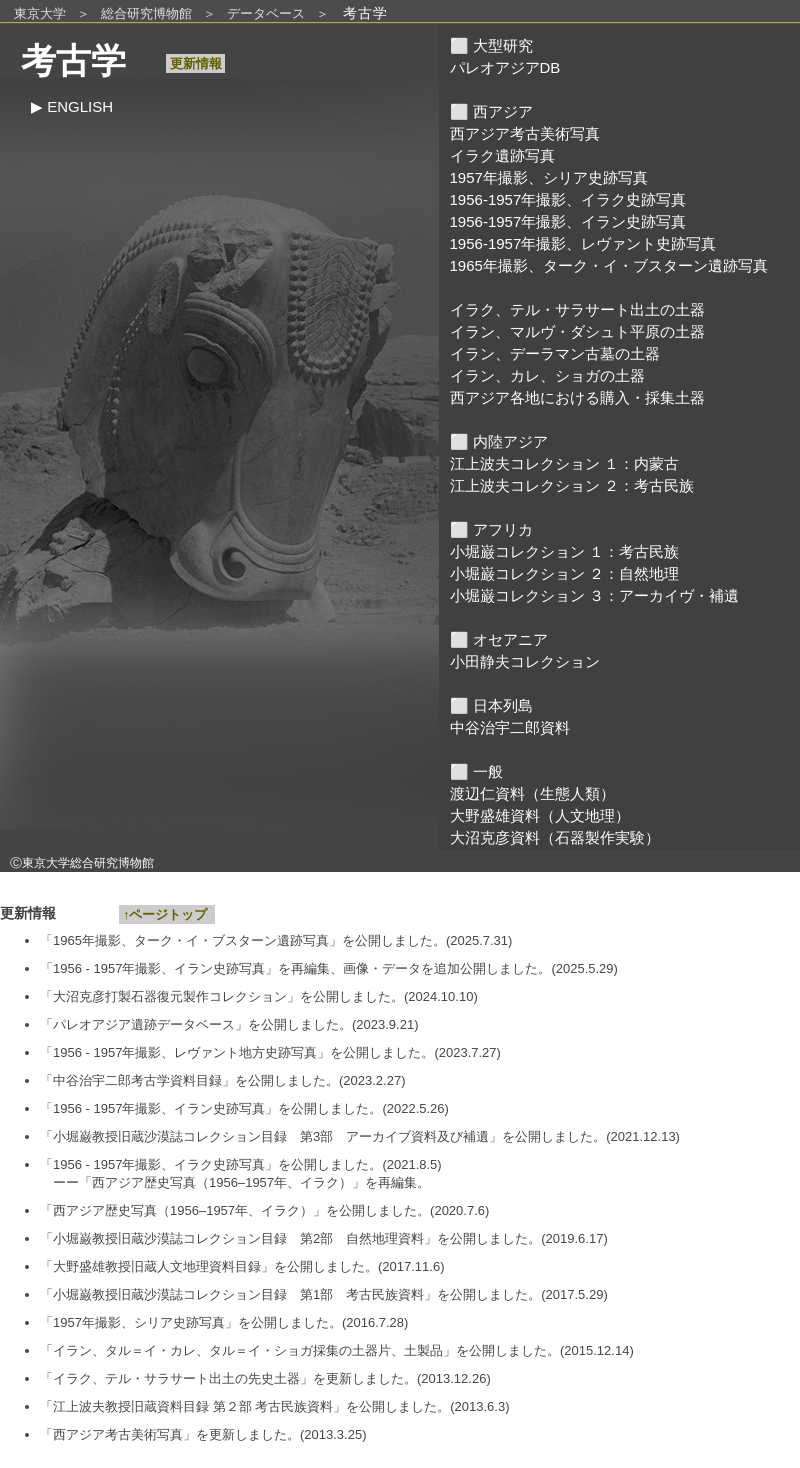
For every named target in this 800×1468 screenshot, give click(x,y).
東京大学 (40, 13)
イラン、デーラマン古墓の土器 (555, 353)
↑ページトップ (166, 914)
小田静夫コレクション (525, 661)
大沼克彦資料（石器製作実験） (555, 837)
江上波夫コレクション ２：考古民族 (572, 485)
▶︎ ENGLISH (72, 106)
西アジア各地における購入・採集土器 (577, 397)
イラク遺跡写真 (502, 155)
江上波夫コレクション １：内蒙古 (564, 463)
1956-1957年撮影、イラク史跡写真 (568, 199)
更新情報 (195, 63)
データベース (266, 13)
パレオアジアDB (505, 67)
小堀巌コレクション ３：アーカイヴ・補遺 (594, 595)
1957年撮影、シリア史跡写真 (549, 177)
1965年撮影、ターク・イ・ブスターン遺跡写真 (609, 265)
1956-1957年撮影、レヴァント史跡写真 (583, 243)
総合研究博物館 (146, 13)
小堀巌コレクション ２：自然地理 (564, 573)
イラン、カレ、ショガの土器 (547, 375)
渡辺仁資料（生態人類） (532, 793)
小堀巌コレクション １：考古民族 (564, 551)
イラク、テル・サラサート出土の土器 (577, 309)
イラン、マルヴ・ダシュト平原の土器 (577, 331)
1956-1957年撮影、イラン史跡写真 (568, 221)
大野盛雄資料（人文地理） (540, 815)
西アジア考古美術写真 (525, 133)
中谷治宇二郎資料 (510, 727)
